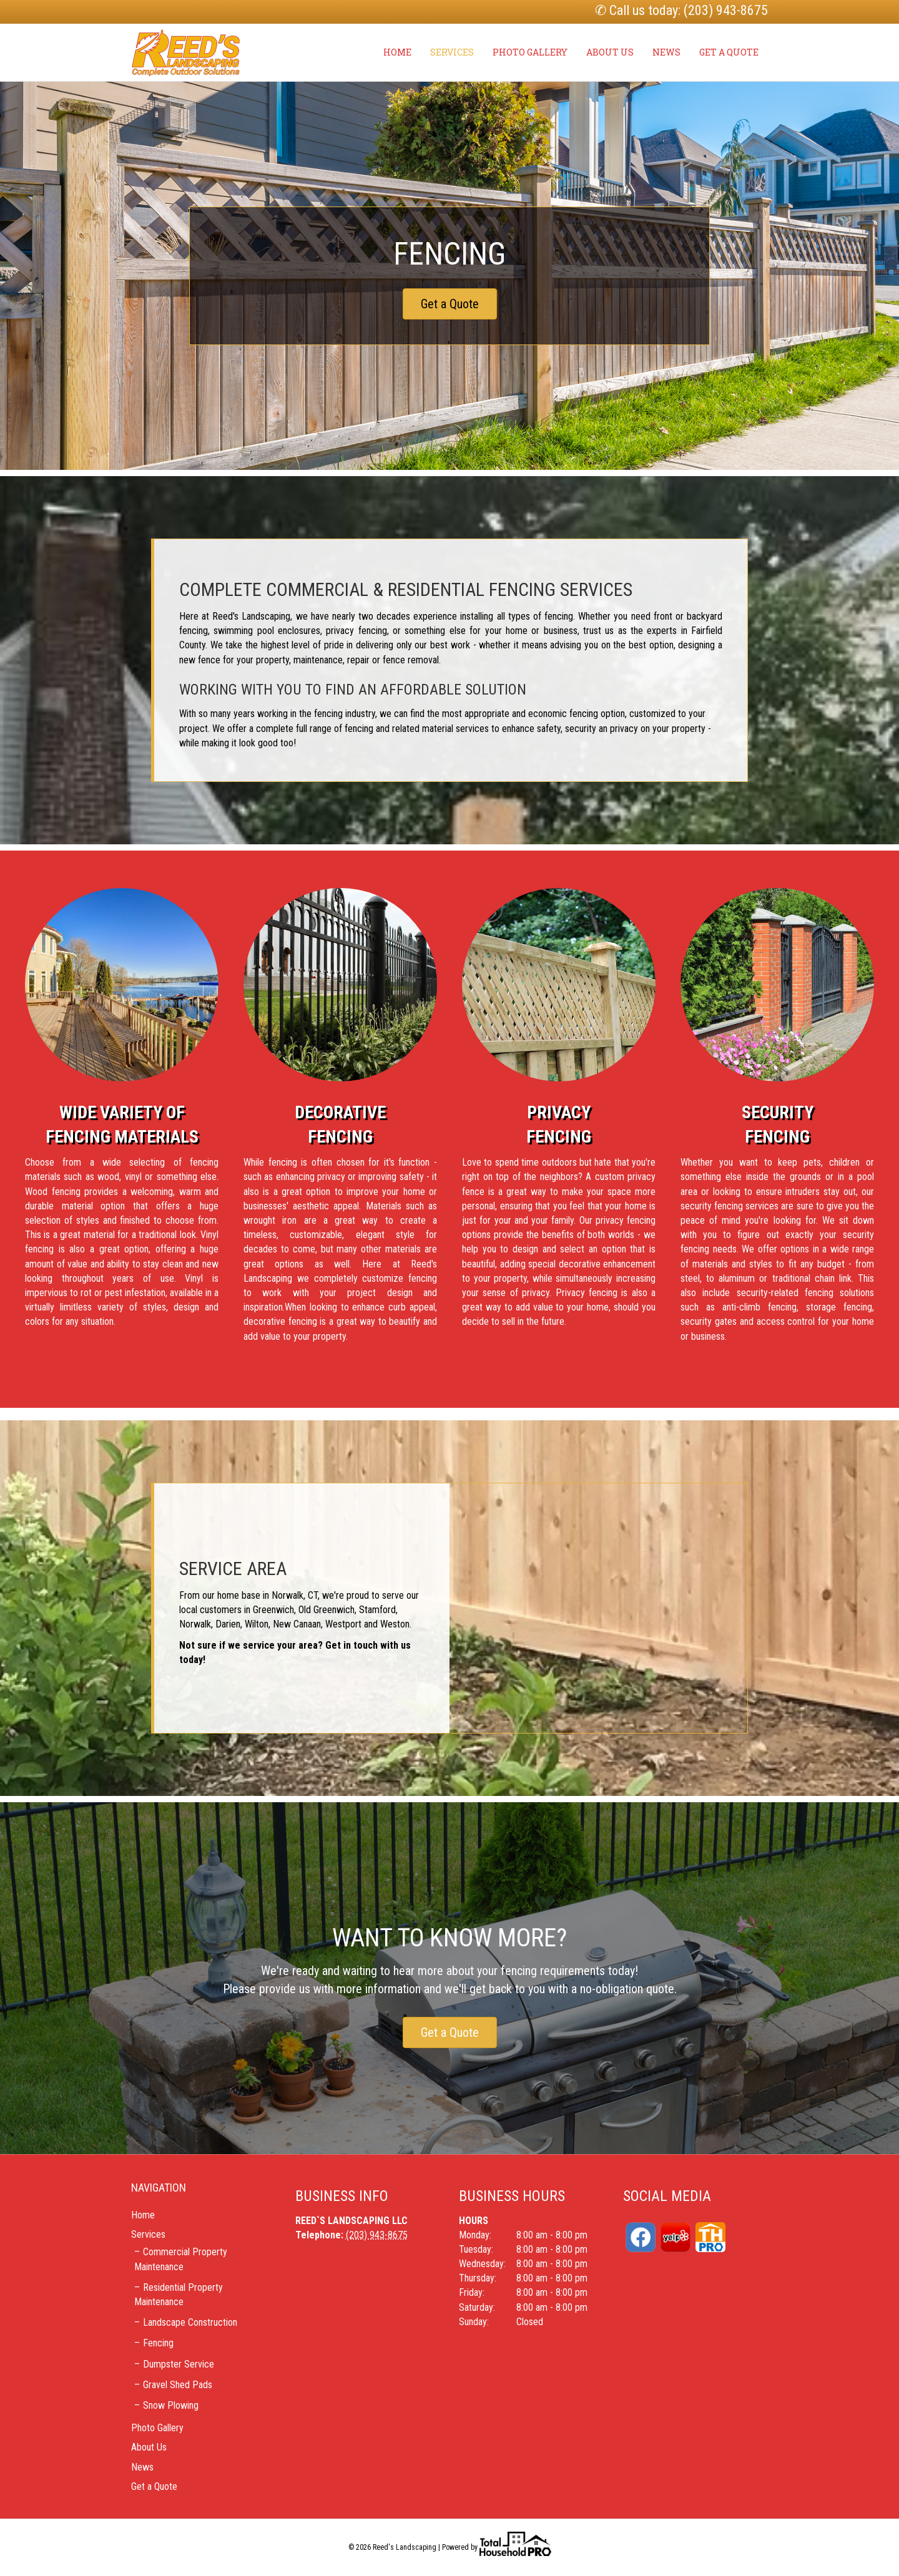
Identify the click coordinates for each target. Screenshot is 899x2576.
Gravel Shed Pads (177, 2385)
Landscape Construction (190, 2322)
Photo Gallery (530, 52)
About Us (610, 52)
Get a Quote (729, 52)
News (666, 52)
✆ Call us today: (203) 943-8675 (681, 10)
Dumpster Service (178, 2364)
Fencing (158, 2343)
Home (397, 52)
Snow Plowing (171, 2405)
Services (452, 52)
